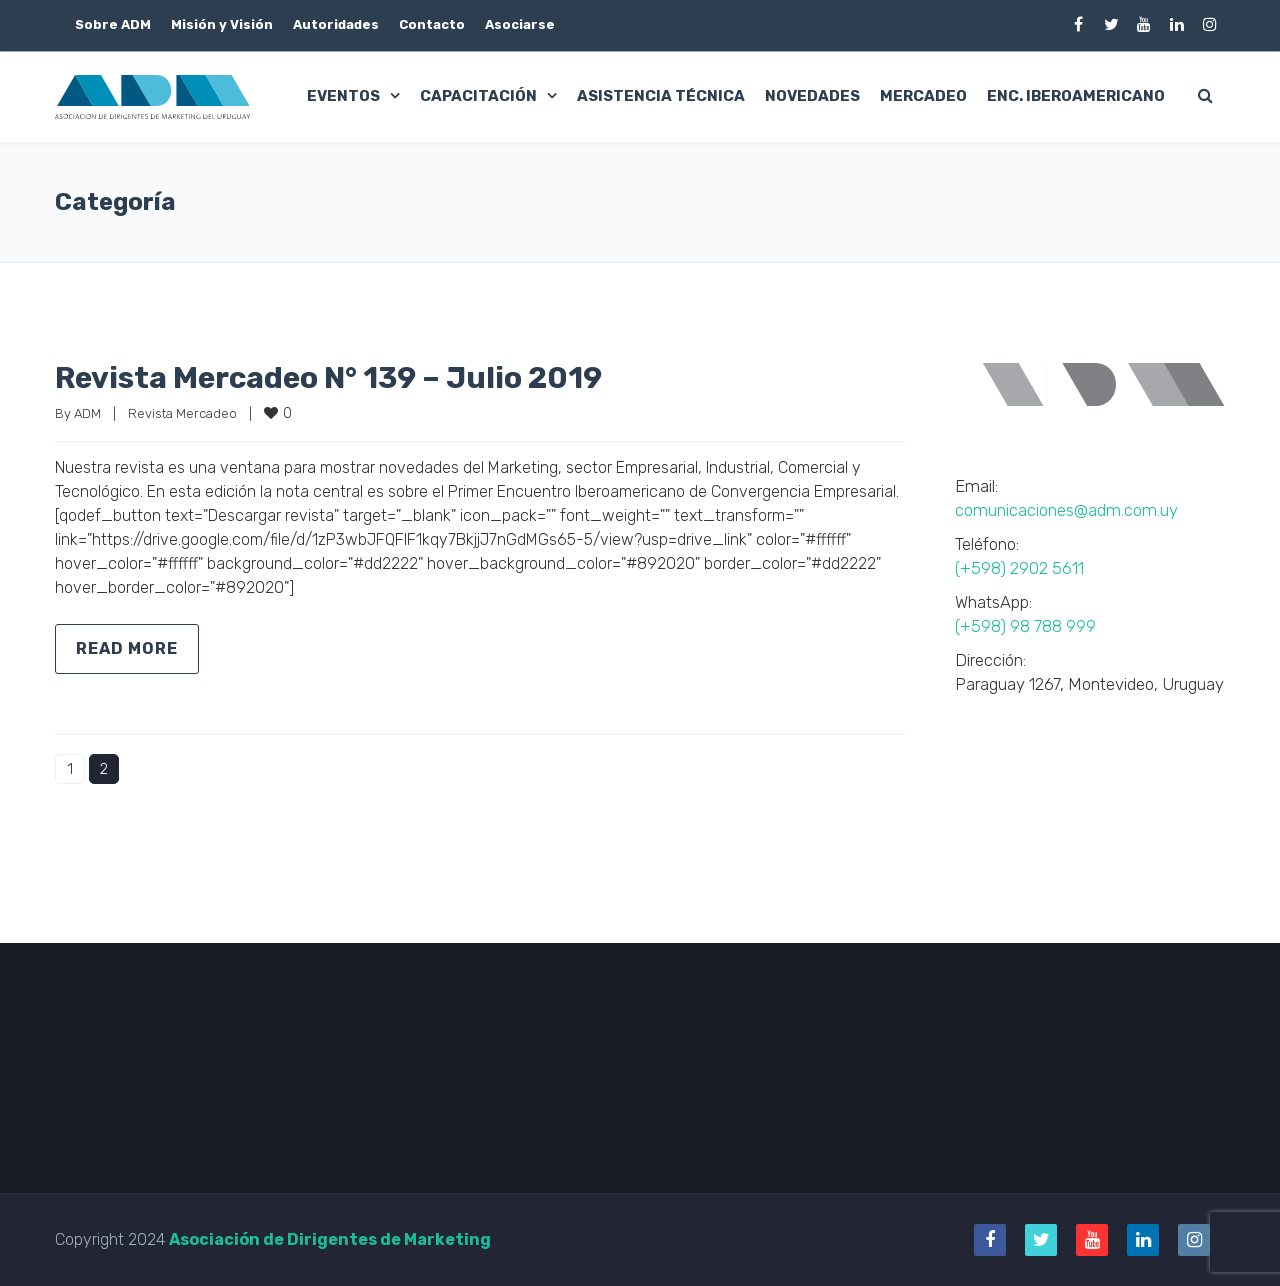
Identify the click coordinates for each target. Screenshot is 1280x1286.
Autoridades (336, 24)
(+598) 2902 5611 (1019, 568)
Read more (127, 648)
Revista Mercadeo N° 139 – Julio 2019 (328, 378)
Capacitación (478, 96)
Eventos (343, 96)
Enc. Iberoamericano (1076, 96)
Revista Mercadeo (182, 413)
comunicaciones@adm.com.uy (1066, 510)
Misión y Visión (222, 24)
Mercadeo (923, 96)
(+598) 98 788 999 (1025, 626)
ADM (87, 413)
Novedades (812, 96)
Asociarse (520, 24)
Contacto (432, 24)
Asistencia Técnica (661, 96)
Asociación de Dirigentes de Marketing (330, 1239)
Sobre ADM (113, 24)
